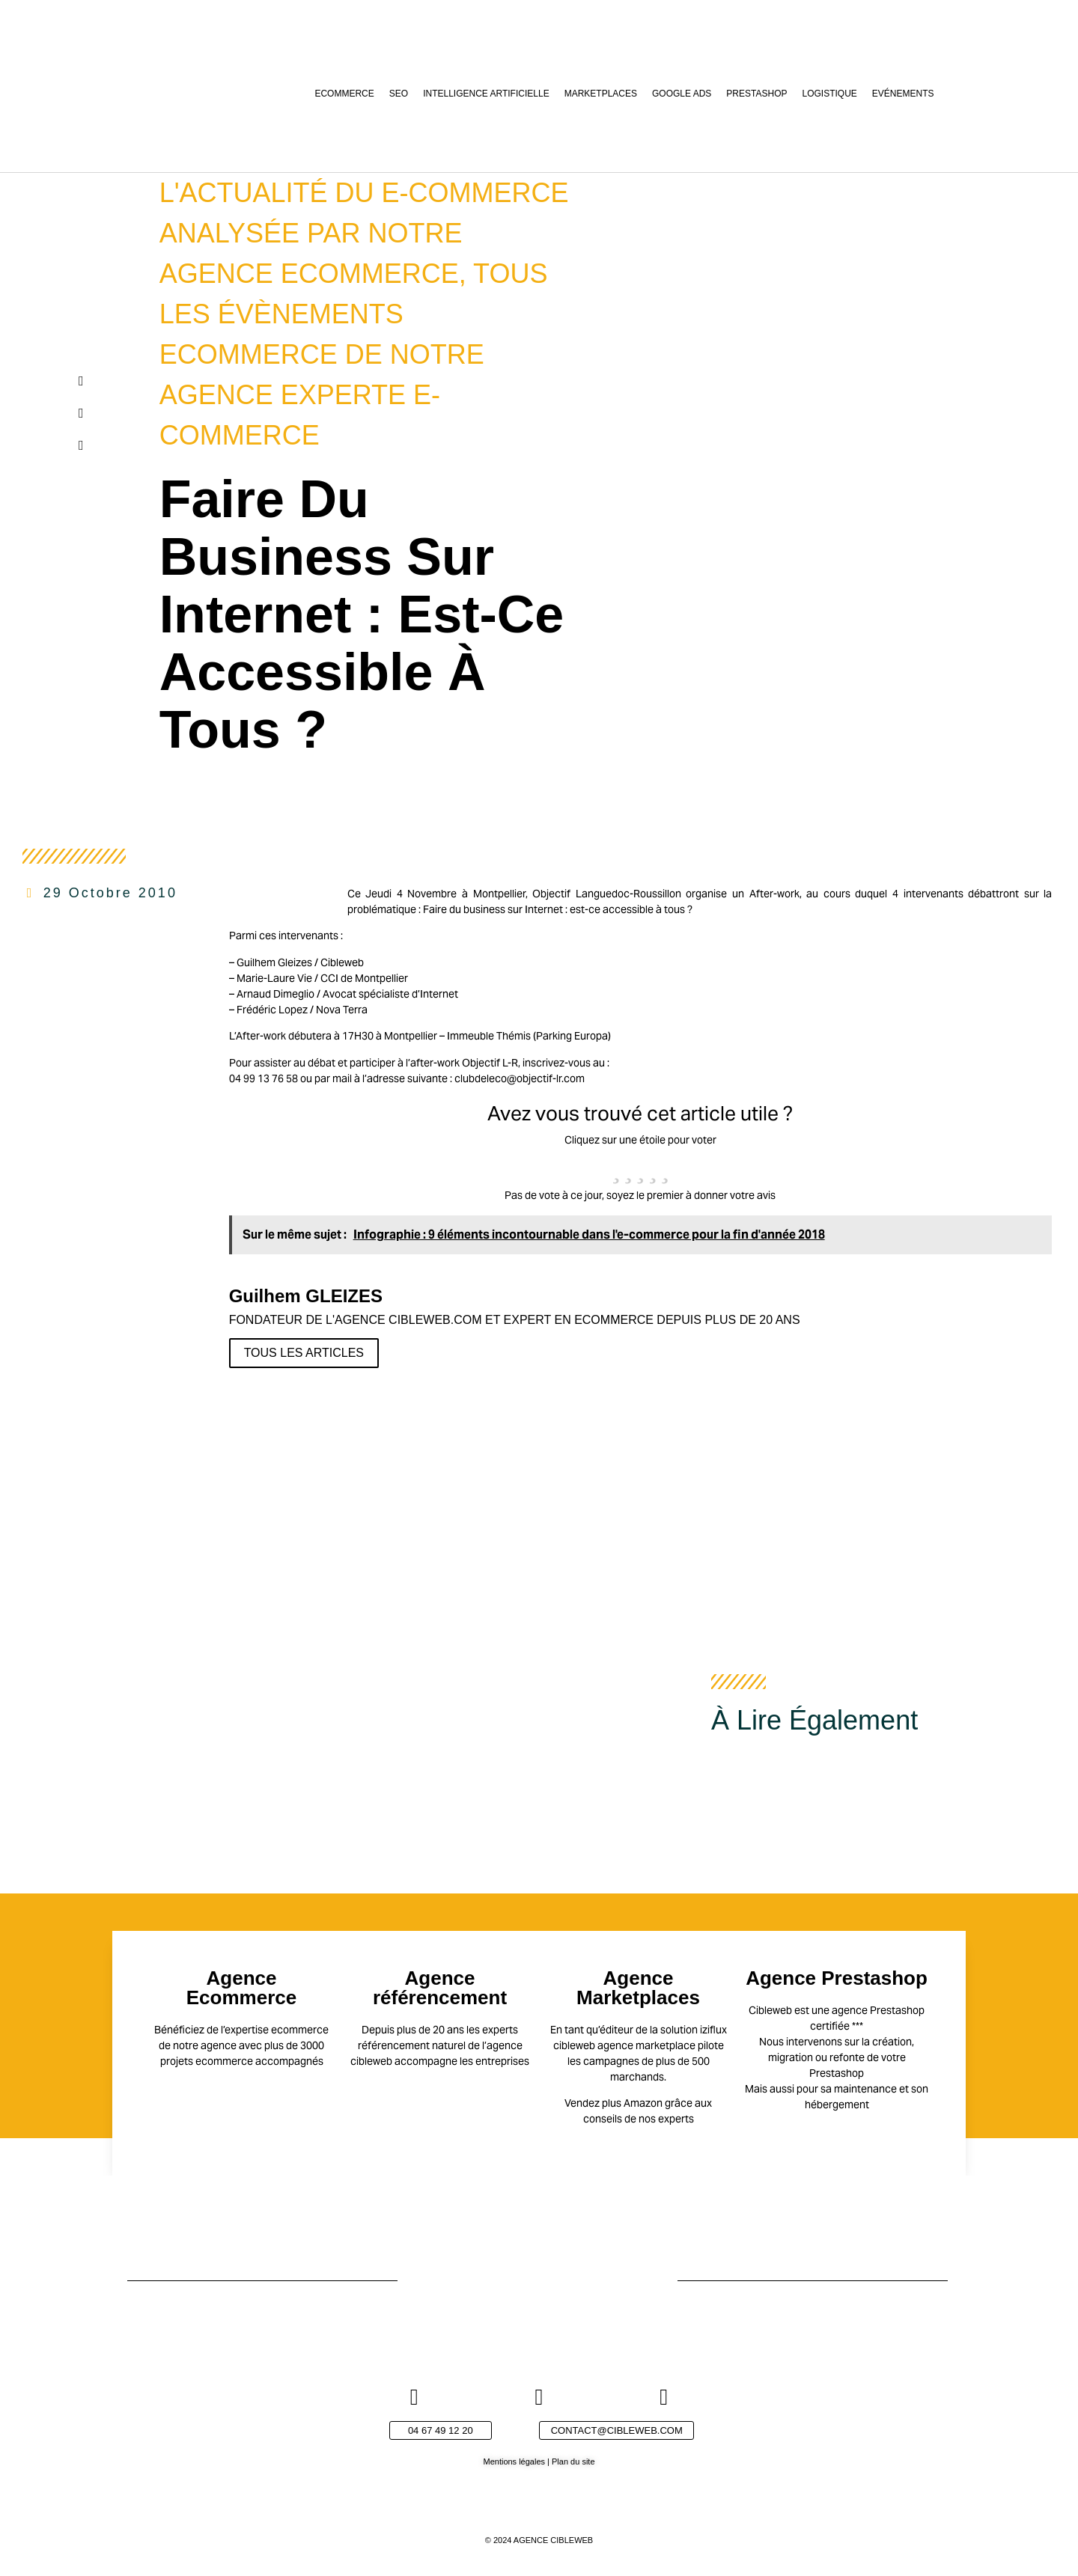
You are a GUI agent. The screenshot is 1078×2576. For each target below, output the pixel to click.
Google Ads (681, 93)
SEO (398, 93)
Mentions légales (514, 2461)
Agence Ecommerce (241, 1988)
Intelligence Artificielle (486, 93)
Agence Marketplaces (638, 1988)
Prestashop (756, 93)
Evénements (903, 93)
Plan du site (573, 2461)
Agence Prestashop (837, 1978)
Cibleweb (342, 962)
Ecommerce (344, 93)
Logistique (830, 93)
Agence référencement (440, 1988)
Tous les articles (304, 1352)
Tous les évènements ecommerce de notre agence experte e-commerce (353, 354)
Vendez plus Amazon (613, 2103)
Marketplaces (600, 93)
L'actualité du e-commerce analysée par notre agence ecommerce (364, 233)
